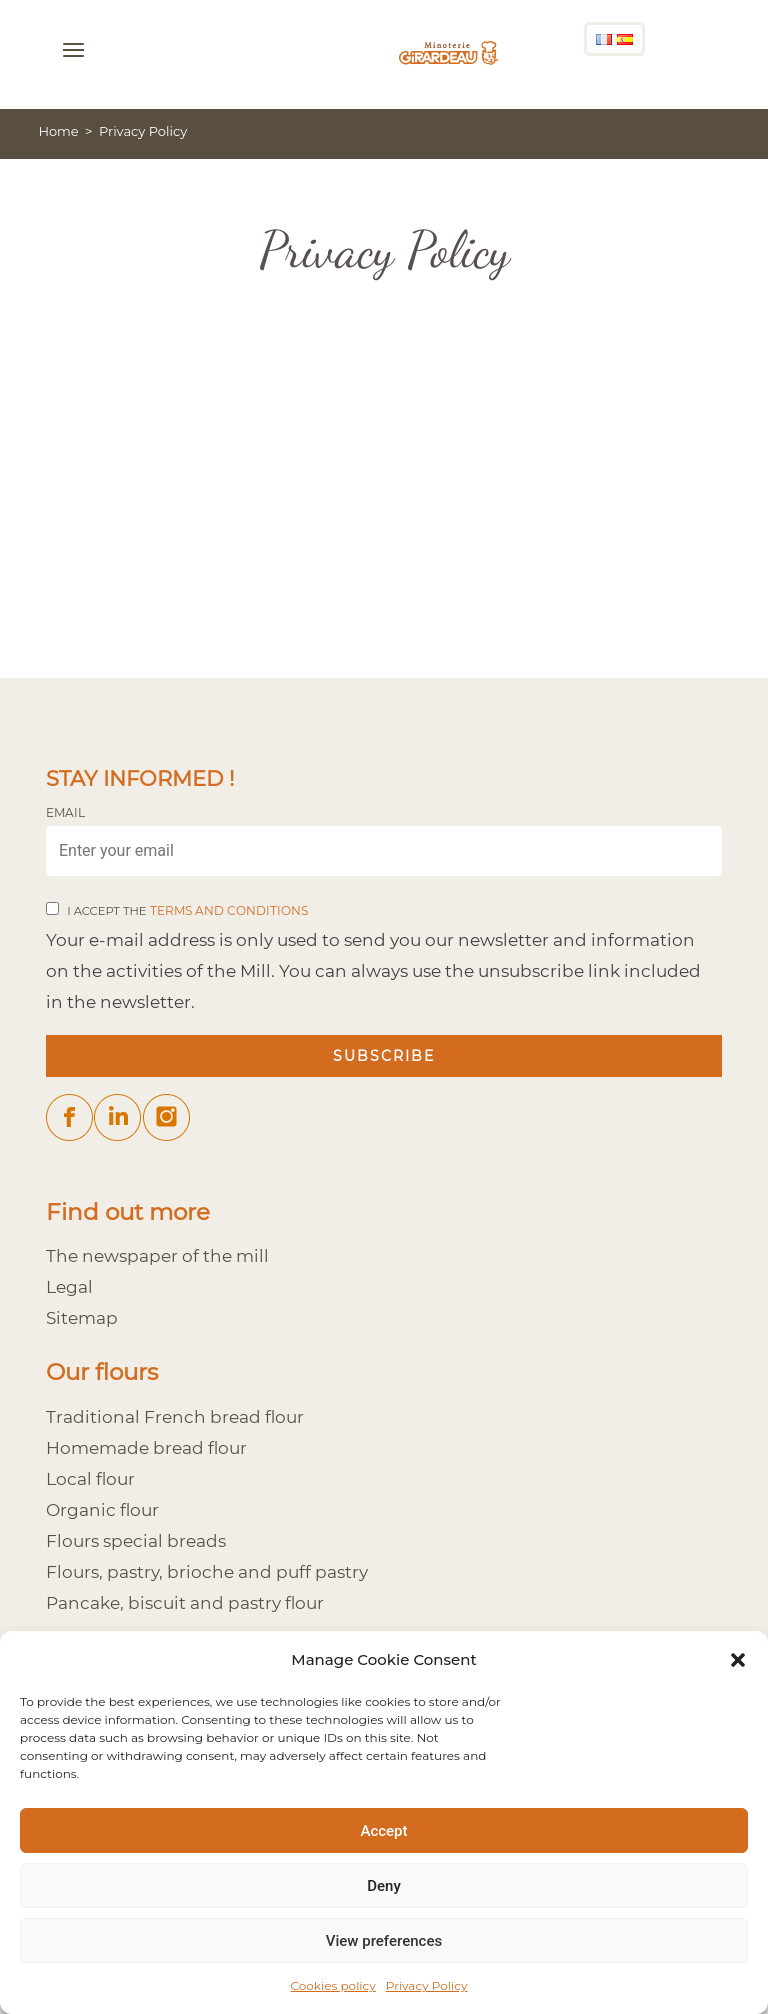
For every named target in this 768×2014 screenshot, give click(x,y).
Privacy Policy (427, 1985)
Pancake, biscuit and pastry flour (185, 1602)
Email (65, 813)
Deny (384, 1886)
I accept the (187, 911)
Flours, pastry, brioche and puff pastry (207, 1571)
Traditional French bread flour (175, 1416)
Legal (69, 1286)
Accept (383, 1831)
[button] (738, 1660)
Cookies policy (333, 1985)
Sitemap (82, 1317)
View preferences (384, 1941)
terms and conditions (229, 911)
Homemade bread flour (146, 1447)
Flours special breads (136, 1540)
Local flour (90, 1478)
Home (58, 131)
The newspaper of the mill (157, 1255)
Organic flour (102, 1509)
